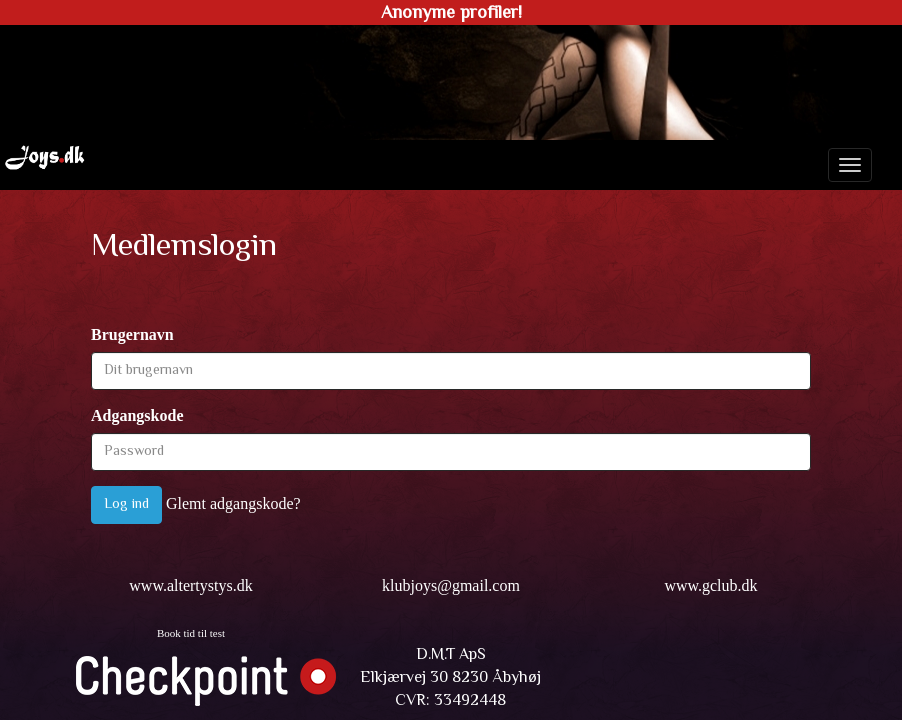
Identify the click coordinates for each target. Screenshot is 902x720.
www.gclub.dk (710, 585)
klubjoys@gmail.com (451, 585)
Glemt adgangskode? (233, 503)
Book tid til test (191, 633)
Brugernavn (132, 334)
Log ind (126, 505)
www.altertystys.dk (190, 585)
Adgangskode (137, 415)
